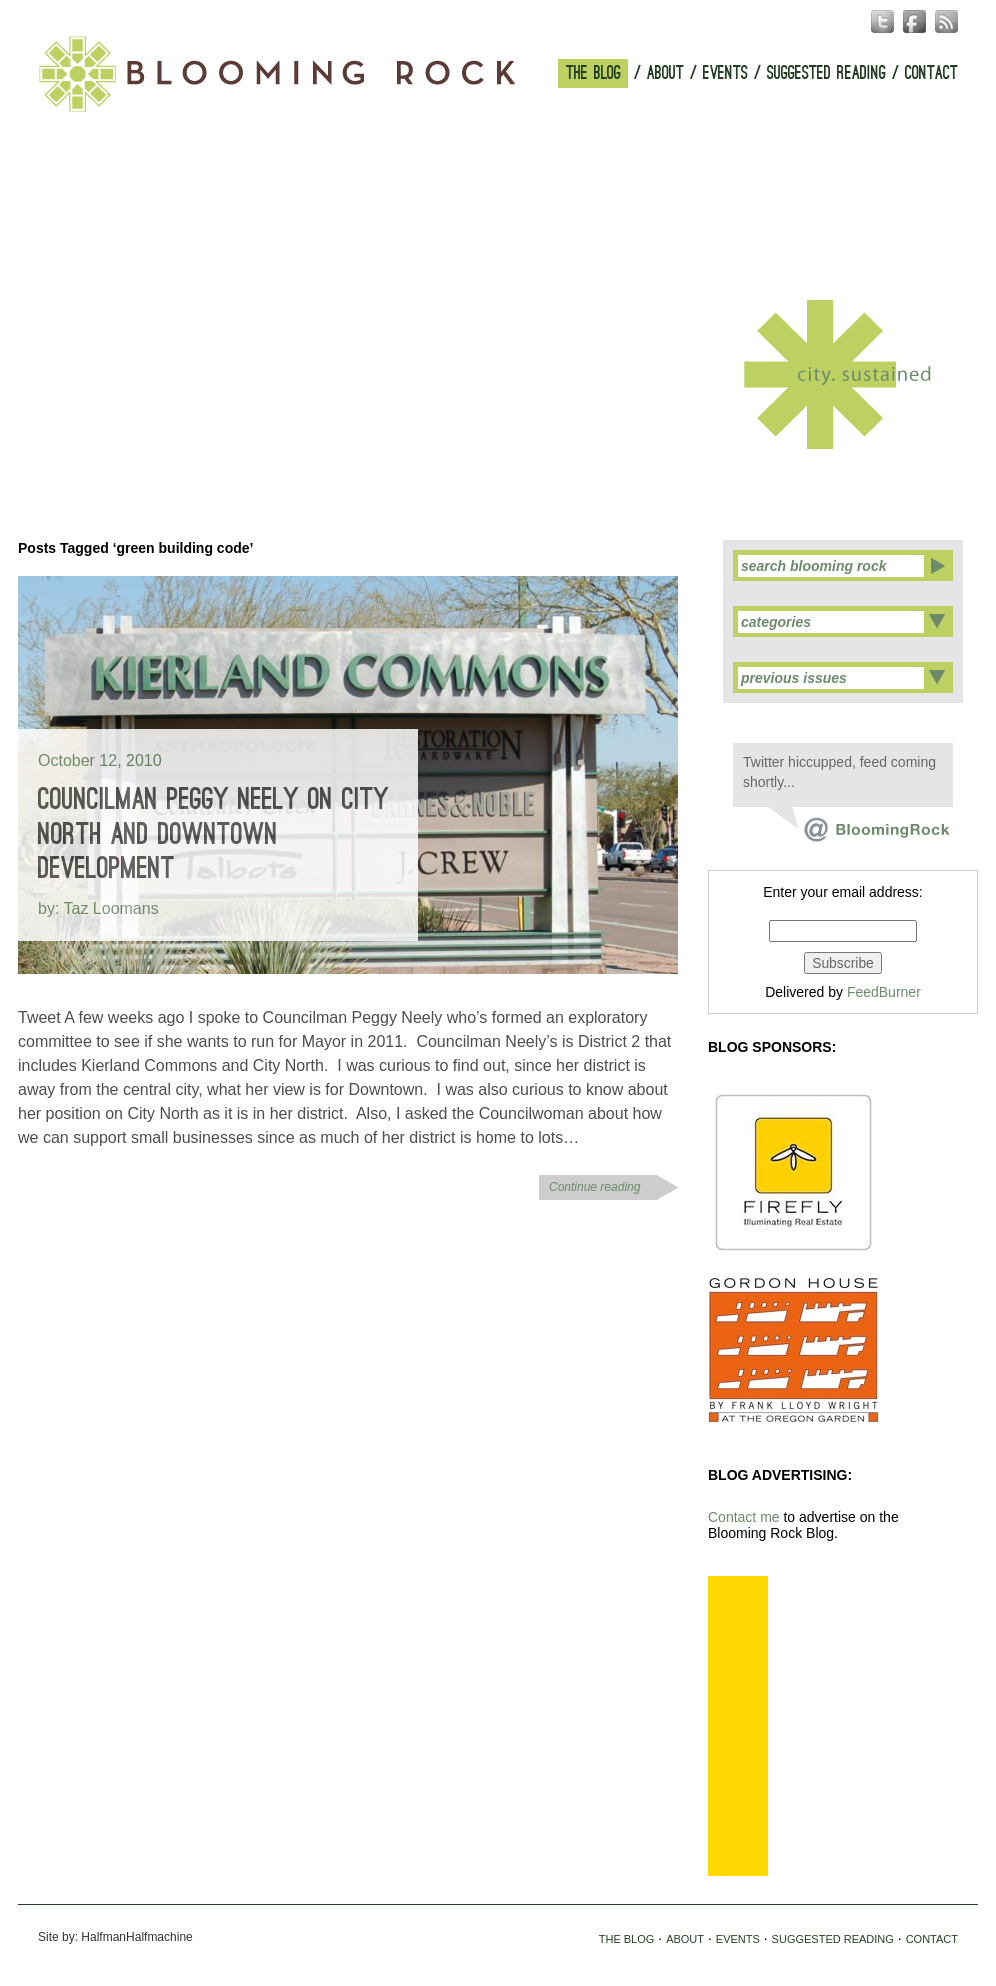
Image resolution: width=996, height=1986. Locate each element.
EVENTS (725, 73)
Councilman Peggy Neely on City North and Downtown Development (213, 834)
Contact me (744, 1517)
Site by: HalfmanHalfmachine (115, 1937)
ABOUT (665, 73)
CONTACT (931, 73)
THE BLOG (593, 73)
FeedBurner (884, 992)
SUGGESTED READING (826, 73)
